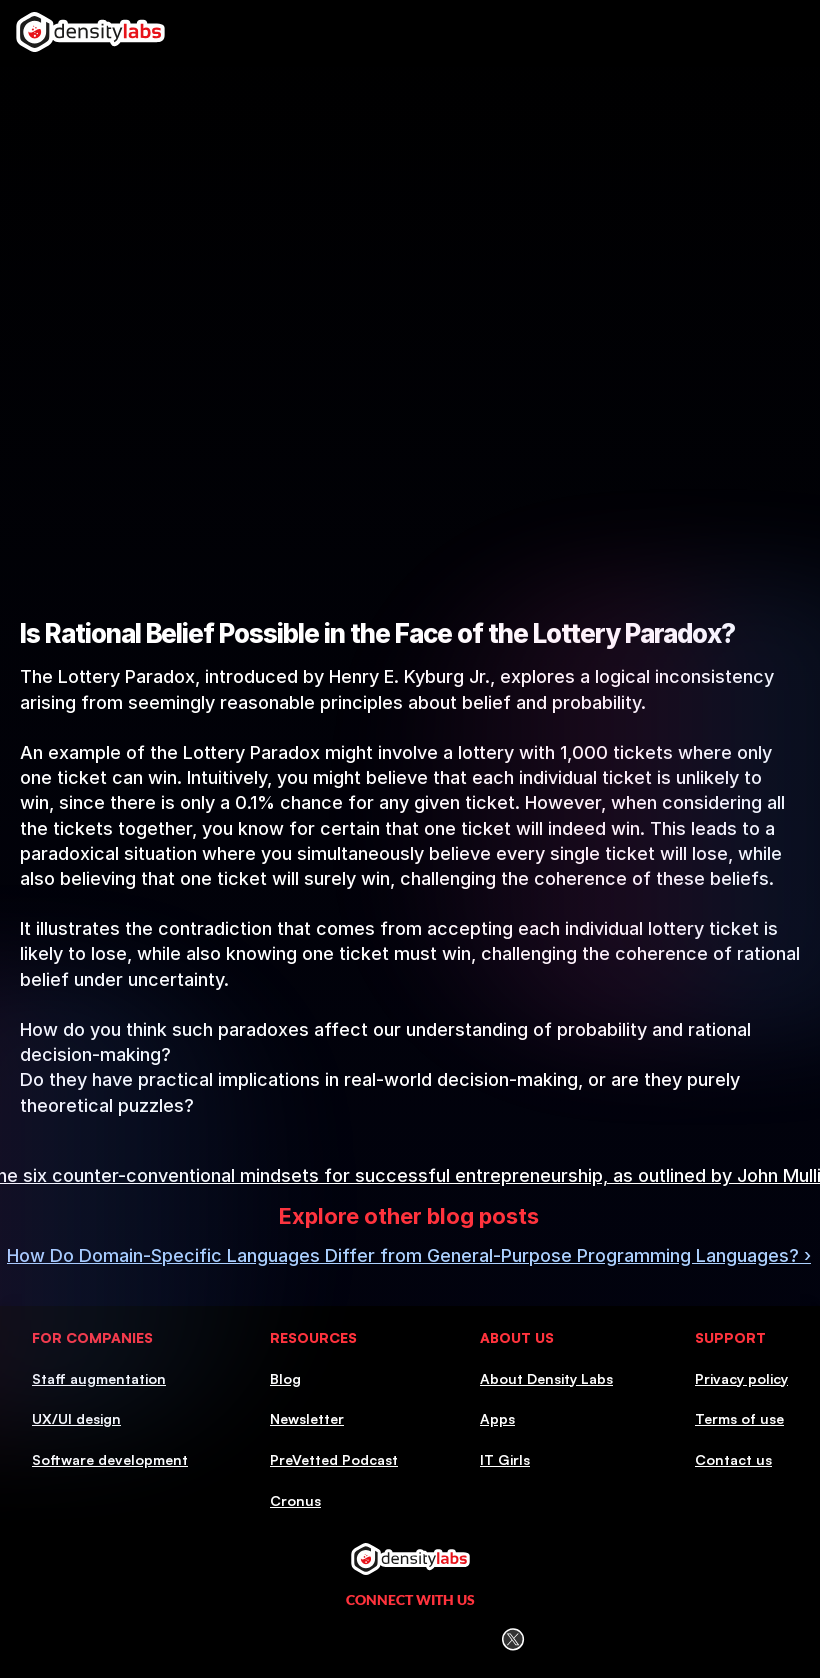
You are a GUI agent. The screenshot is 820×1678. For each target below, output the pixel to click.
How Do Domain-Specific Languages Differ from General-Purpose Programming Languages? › (409, 1255)
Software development (110, 1459)
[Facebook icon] (411, 1639)
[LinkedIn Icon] (309, 1639)
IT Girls (505, 1459)
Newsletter (307, 1418)
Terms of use (739, 1418)
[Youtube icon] (462, 1639)
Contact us (733, 1459)
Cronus (295, 1500)
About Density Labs (546, 1378)
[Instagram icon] (360, 1639)
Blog (285, 1378)
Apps (497, 1418)
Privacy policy (741, 1378)
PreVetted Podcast (334, 1459)
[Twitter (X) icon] (512, 1639)
